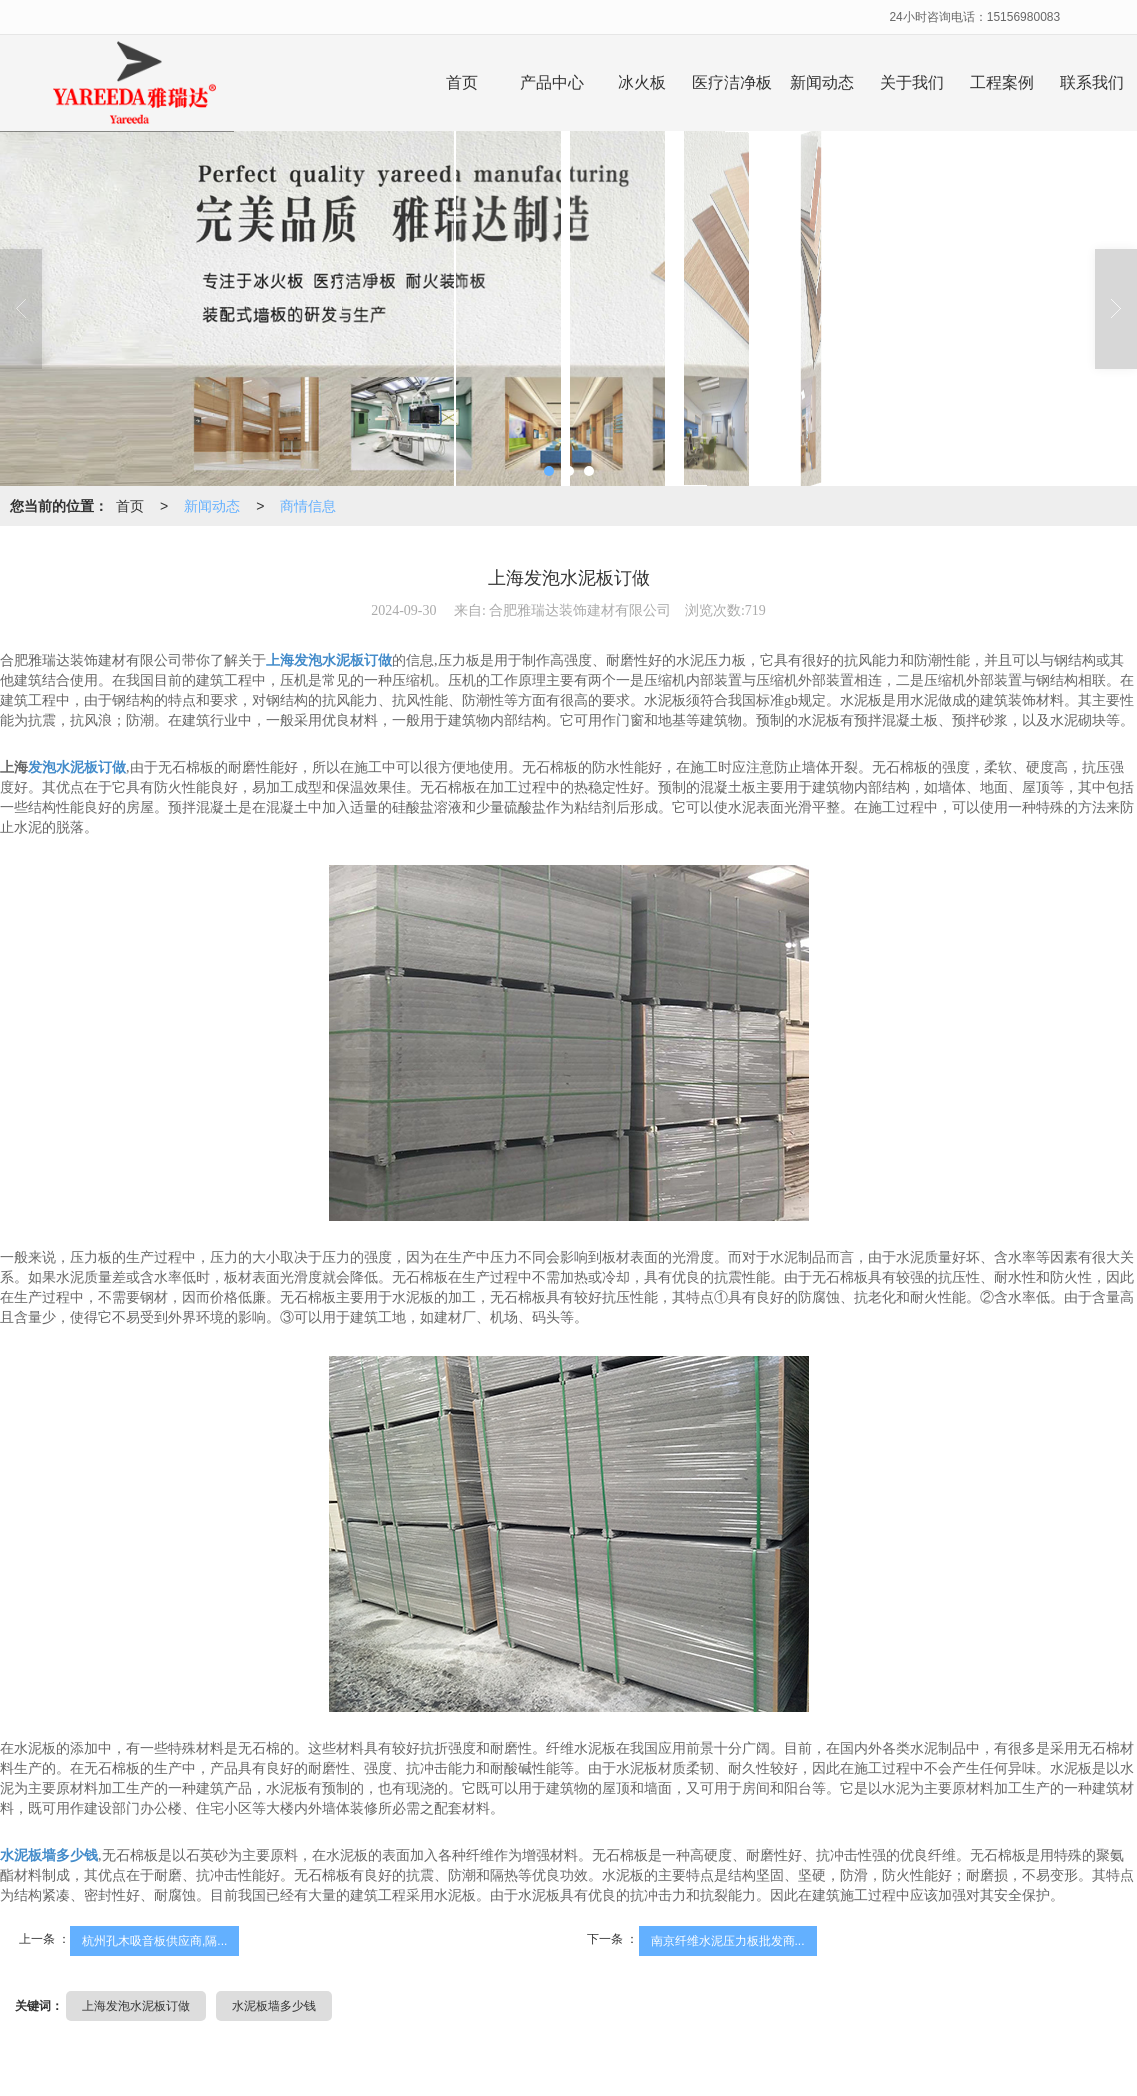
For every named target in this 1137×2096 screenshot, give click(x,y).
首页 (462, 82)
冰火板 (642, 82)
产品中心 (552, 82)
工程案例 (1002, 82)
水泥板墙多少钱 (274, 2006)
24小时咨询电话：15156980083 (974, 17)
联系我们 (1092, 82)
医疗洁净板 (732, 82)
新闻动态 (822, 82)
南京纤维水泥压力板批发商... (728, 1941)
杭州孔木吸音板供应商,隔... (154, 1941)
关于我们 (912, 82)
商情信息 (308, 506)
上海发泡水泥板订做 (136, 2006)
